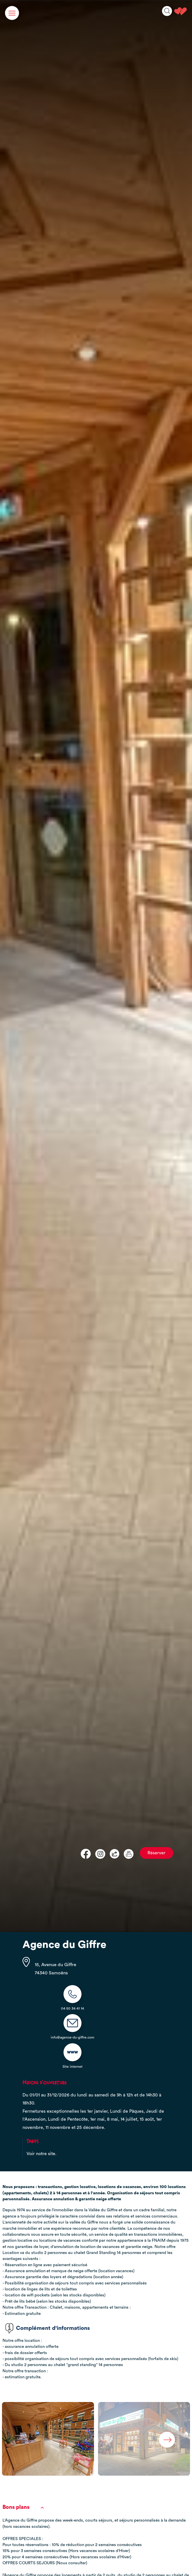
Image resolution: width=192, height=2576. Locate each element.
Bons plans (23, 2507)
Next (167, 2440)
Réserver (157, 1853)
